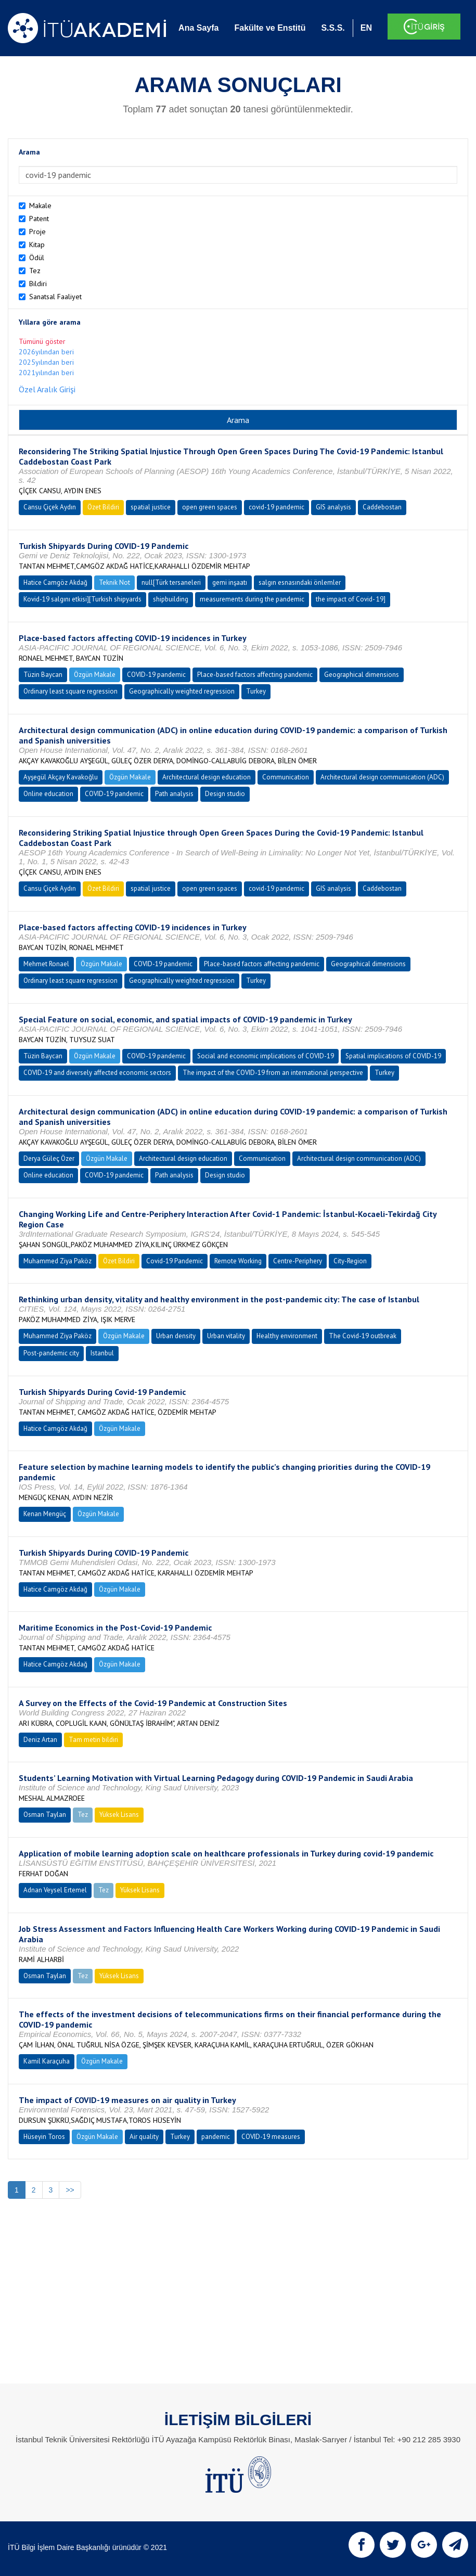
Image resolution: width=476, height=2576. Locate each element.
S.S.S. (332, 27)
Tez (35, 270)
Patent (39, 218)
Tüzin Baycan (42, 674)
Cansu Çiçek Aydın (49, 507)
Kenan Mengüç (44, 1513)
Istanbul (102, 1353)
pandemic (215, 2136)
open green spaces (209, 507)
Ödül (36, 257)
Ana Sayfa (198, 27)
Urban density (176, 1335)
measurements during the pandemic (252, 599)
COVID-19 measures (270, 2136)
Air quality (144, 2136)
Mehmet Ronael (46, 963)
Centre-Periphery (297, 1261)
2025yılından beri (46, 362)
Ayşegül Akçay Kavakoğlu (60, 777)
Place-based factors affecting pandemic (255, 674)
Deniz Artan (40, 1739)
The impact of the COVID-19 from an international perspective (273, 1072)
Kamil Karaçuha (46, 2061)
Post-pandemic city (51, 1353)
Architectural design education (206, 777)
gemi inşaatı (229, 582)
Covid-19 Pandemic (174, 1261)
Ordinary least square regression (70, 691)
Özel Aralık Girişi (47, 389)
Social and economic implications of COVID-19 (265, 1056)
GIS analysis (333, 507)
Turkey (256, 691)
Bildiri (38, 283)
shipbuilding (170, 599)
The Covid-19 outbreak (362, 1335)
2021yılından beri (46, 372)
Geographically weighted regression (182, 691)
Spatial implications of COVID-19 (393, 1056)
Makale (40, 205)
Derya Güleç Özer (48, 1158)
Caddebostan (382, 507)
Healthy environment (286, 1335)
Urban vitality (226, 1335)
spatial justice (151, 507)
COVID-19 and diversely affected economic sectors (97, 1072)
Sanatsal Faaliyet (55, 296)
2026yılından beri (46, 351)
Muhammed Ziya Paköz (57, 1261)
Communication (285, 777)
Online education (48, 793)
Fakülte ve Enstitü (269, 27)
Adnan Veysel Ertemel (55, 1890)
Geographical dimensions (361, 674)
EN (366, 27)
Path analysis (174, 793)
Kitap (37, 244)
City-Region (350, 1261)
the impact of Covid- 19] (350, 599)
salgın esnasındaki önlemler (300, 582)
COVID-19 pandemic (156, 674)
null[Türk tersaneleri (171, 582)
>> (70, 2190)
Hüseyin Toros (44, 2136)
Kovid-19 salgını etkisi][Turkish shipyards (82, 599)
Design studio (225, 793)
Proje (37, 231)
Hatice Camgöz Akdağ (55, 582)
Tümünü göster (42, 341)
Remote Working (238, 1261)
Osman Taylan (44, 1814)
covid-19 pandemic (276, 507)
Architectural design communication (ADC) (382, 777)
